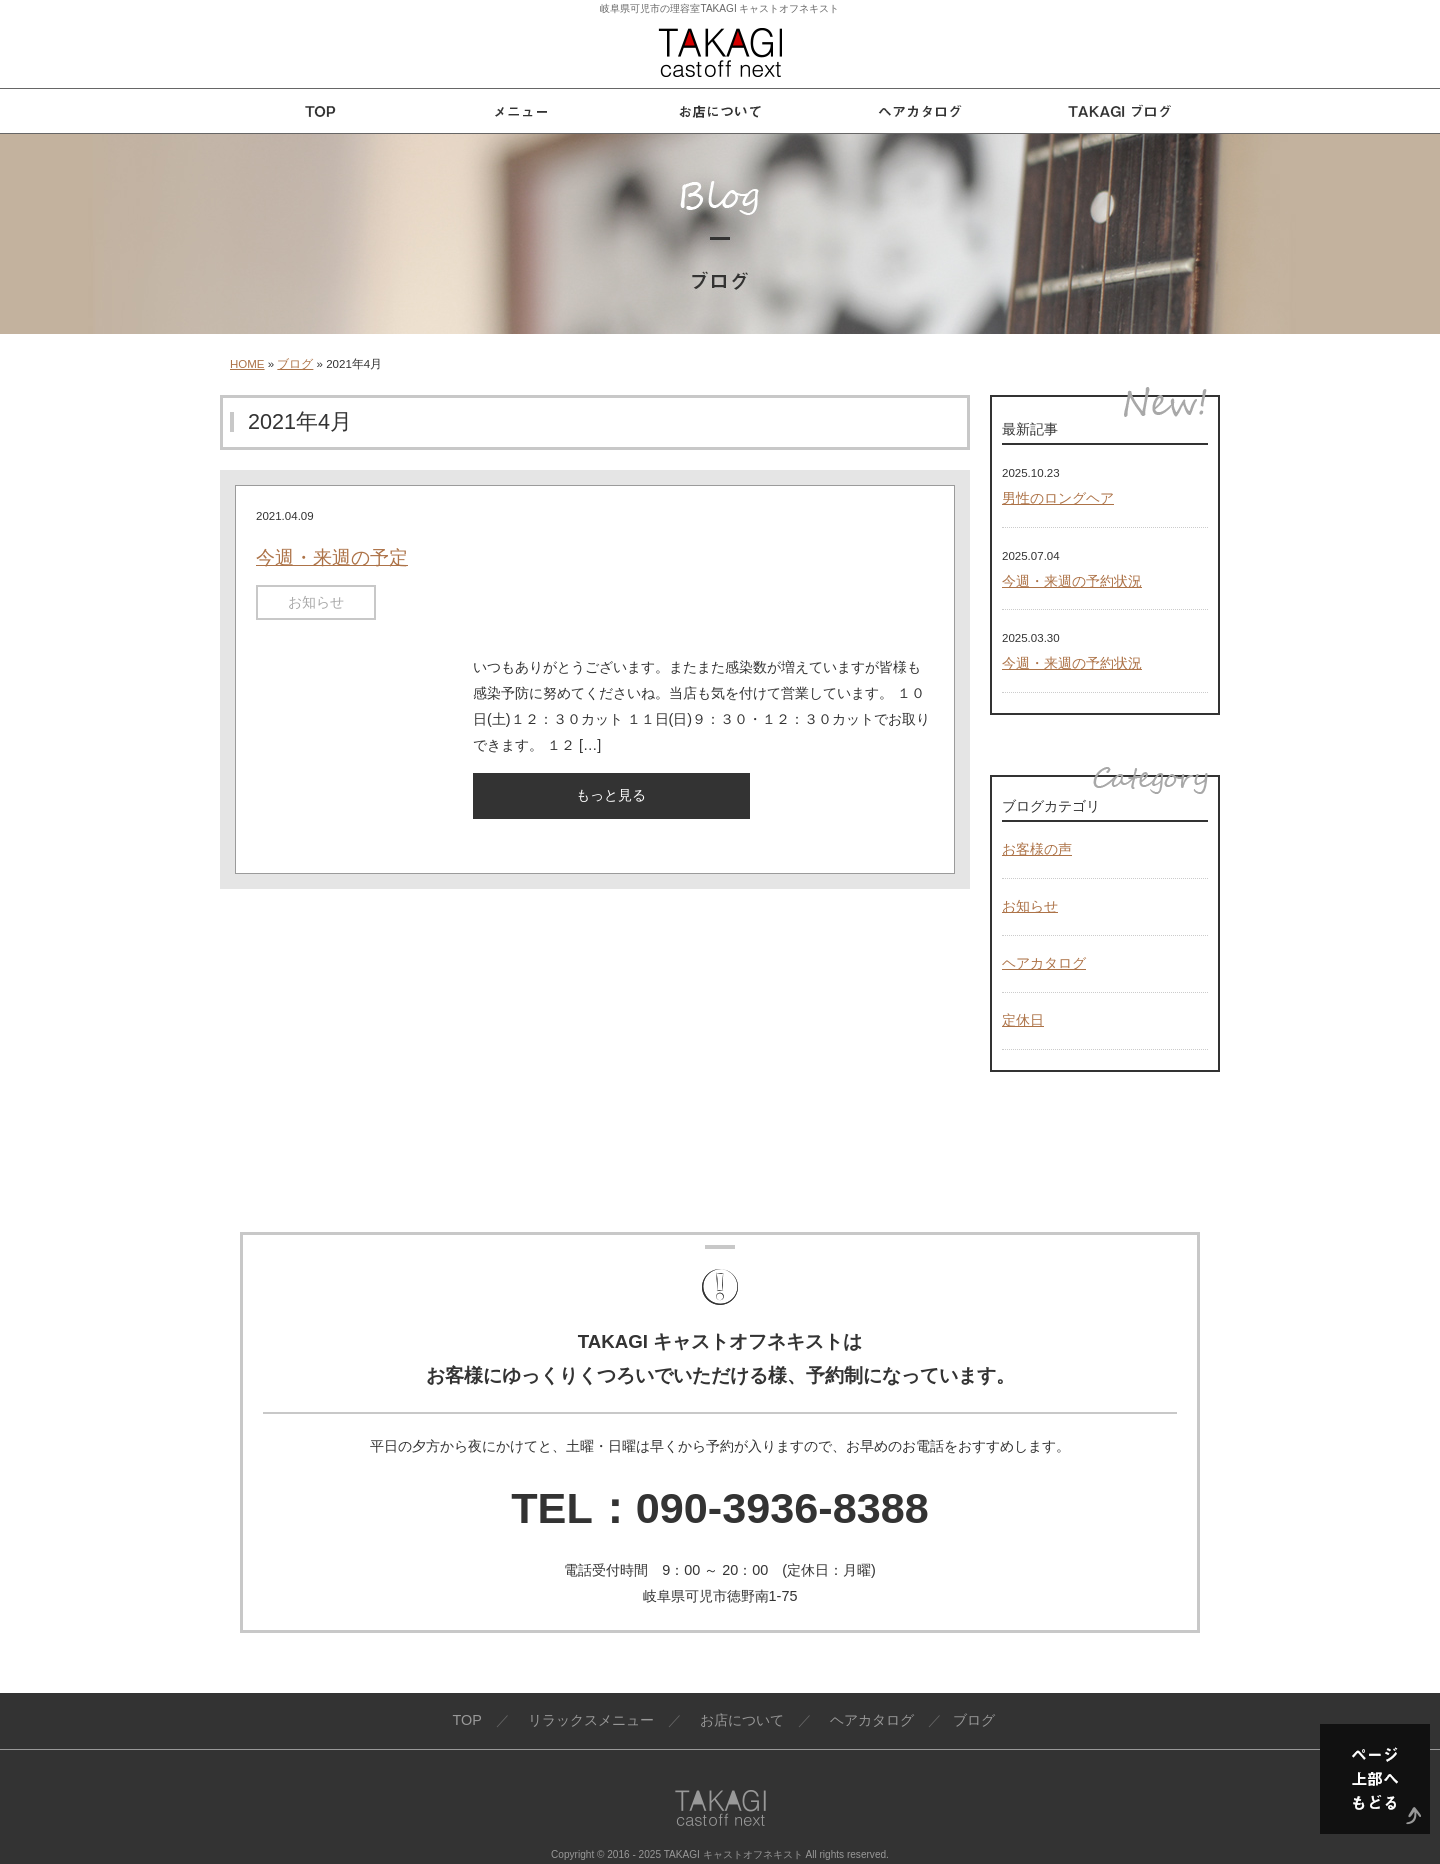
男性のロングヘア (1058, 498)
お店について (742, 1720)
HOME (247, 364)
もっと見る (611, 795)
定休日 (1023, 1020)
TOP (466, 1720)
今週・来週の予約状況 (1072, 581)
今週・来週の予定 (332, 557)
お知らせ (316, 602)
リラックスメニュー (591, 1720)
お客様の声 (1037, 849)
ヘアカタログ (1044, 963)
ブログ (295, 364)
